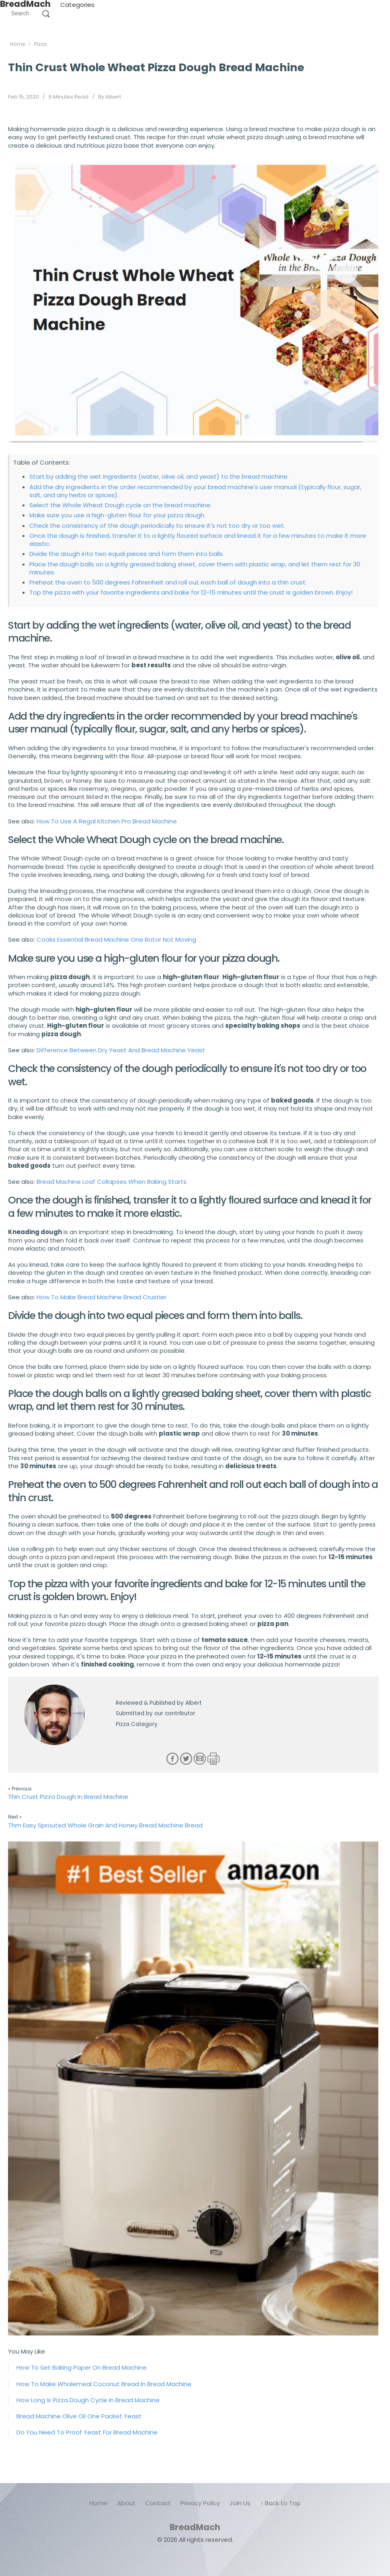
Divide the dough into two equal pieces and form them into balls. (126, 553)
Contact (158, 2503)
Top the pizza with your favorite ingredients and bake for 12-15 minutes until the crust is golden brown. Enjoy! (191, 592)
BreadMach (195, 2527)
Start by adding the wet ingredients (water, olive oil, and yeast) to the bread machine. (159, 476)
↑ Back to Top (280, 2503)
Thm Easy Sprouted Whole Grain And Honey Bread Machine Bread (105, 1825)
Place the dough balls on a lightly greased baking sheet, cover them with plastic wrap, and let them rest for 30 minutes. (194, 568)
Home (98, 2503)
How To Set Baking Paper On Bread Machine (81, 2367)
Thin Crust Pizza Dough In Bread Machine (68, 1796)
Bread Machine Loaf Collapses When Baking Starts (112, 1181)
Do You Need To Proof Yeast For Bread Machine (87, 2432)
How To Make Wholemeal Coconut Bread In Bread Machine (103, 2384)
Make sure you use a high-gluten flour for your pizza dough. (117, 515)
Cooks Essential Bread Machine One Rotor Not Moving (116, 939)
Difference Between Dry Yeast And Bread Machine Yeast (121, 1050)
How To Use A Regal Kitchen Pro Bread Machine (107, 821)
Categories (77, 4)
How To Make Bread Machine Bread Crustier (101, 1297)
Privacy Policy (200, 2503)
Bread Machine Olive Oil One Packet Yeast (79, 2416)
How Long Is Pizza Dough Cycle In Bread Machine (88, 2400)
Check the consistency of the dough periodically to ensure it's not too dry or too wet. (157, 525)
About (126, 2503)
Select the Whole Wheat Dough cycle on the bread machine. (120, 505)
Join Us (240, 2503)
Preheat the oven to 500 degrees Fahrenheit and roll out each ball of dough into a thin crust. (168, 582)
